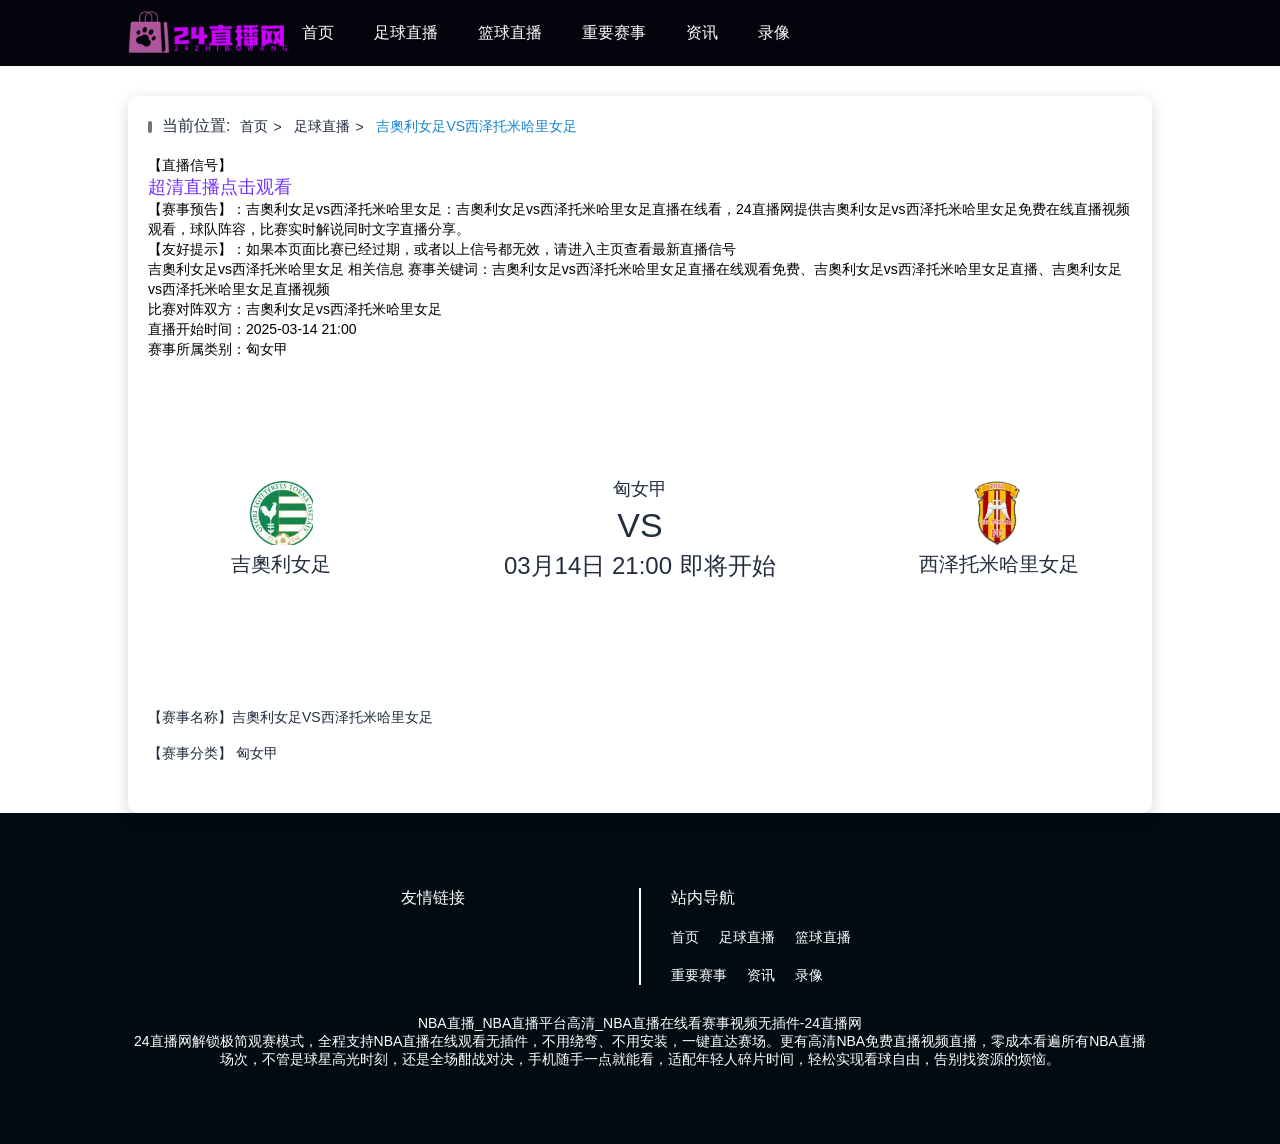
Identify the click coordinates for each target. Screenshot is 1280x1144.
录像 (774, 32)
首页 (318, 32)
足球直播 (406, 32)
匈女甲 (257, 753)
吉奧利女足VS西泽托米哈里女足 (476, 126)
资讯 (702, 32)
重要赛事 (614, 32)
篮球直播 (510, 32)
